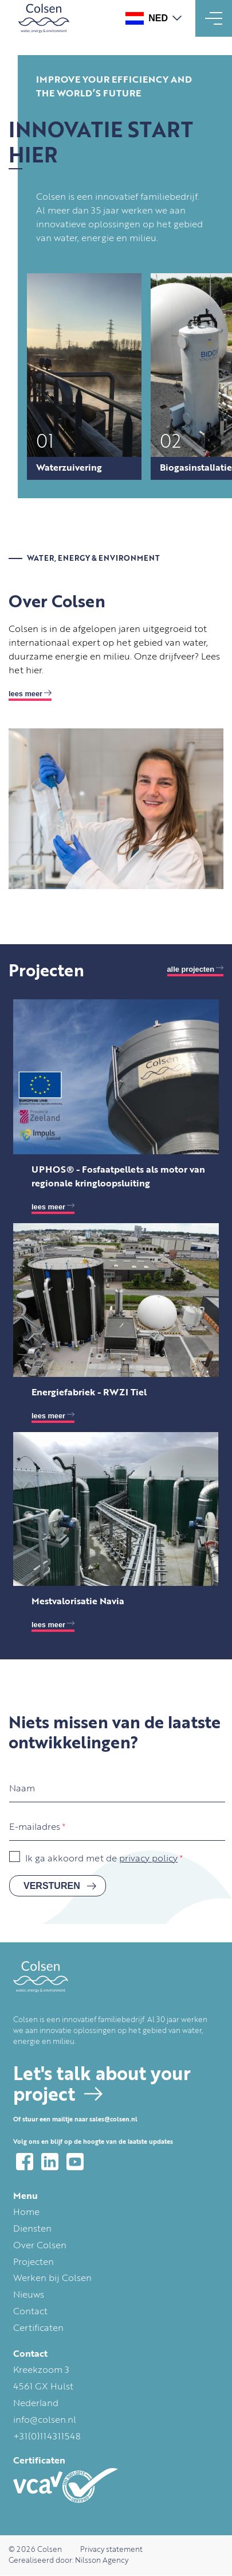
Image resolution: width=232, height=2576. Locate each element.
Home (26, 2212)
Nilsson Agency (101, 2561)
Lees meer (25, 693)
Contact (30, 2312)
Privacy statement (111, 2550)
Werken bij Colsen (52, 2278)
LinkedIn (49, 2161)
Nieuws (28, 2295)
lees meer (48, 1206)
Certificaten (38, 2328)
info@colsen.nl (44, 2420)
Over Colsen (39, 2246)
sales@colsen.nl (113, 2120)
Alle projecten (191, 969)
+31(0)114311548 (47, 2437)
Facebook (24, 2161)
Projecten (33, 2262)
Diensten (32, 2229)
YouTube (75, 2161)
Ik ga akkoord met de (101, 1859)
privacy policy (148, 1859)
